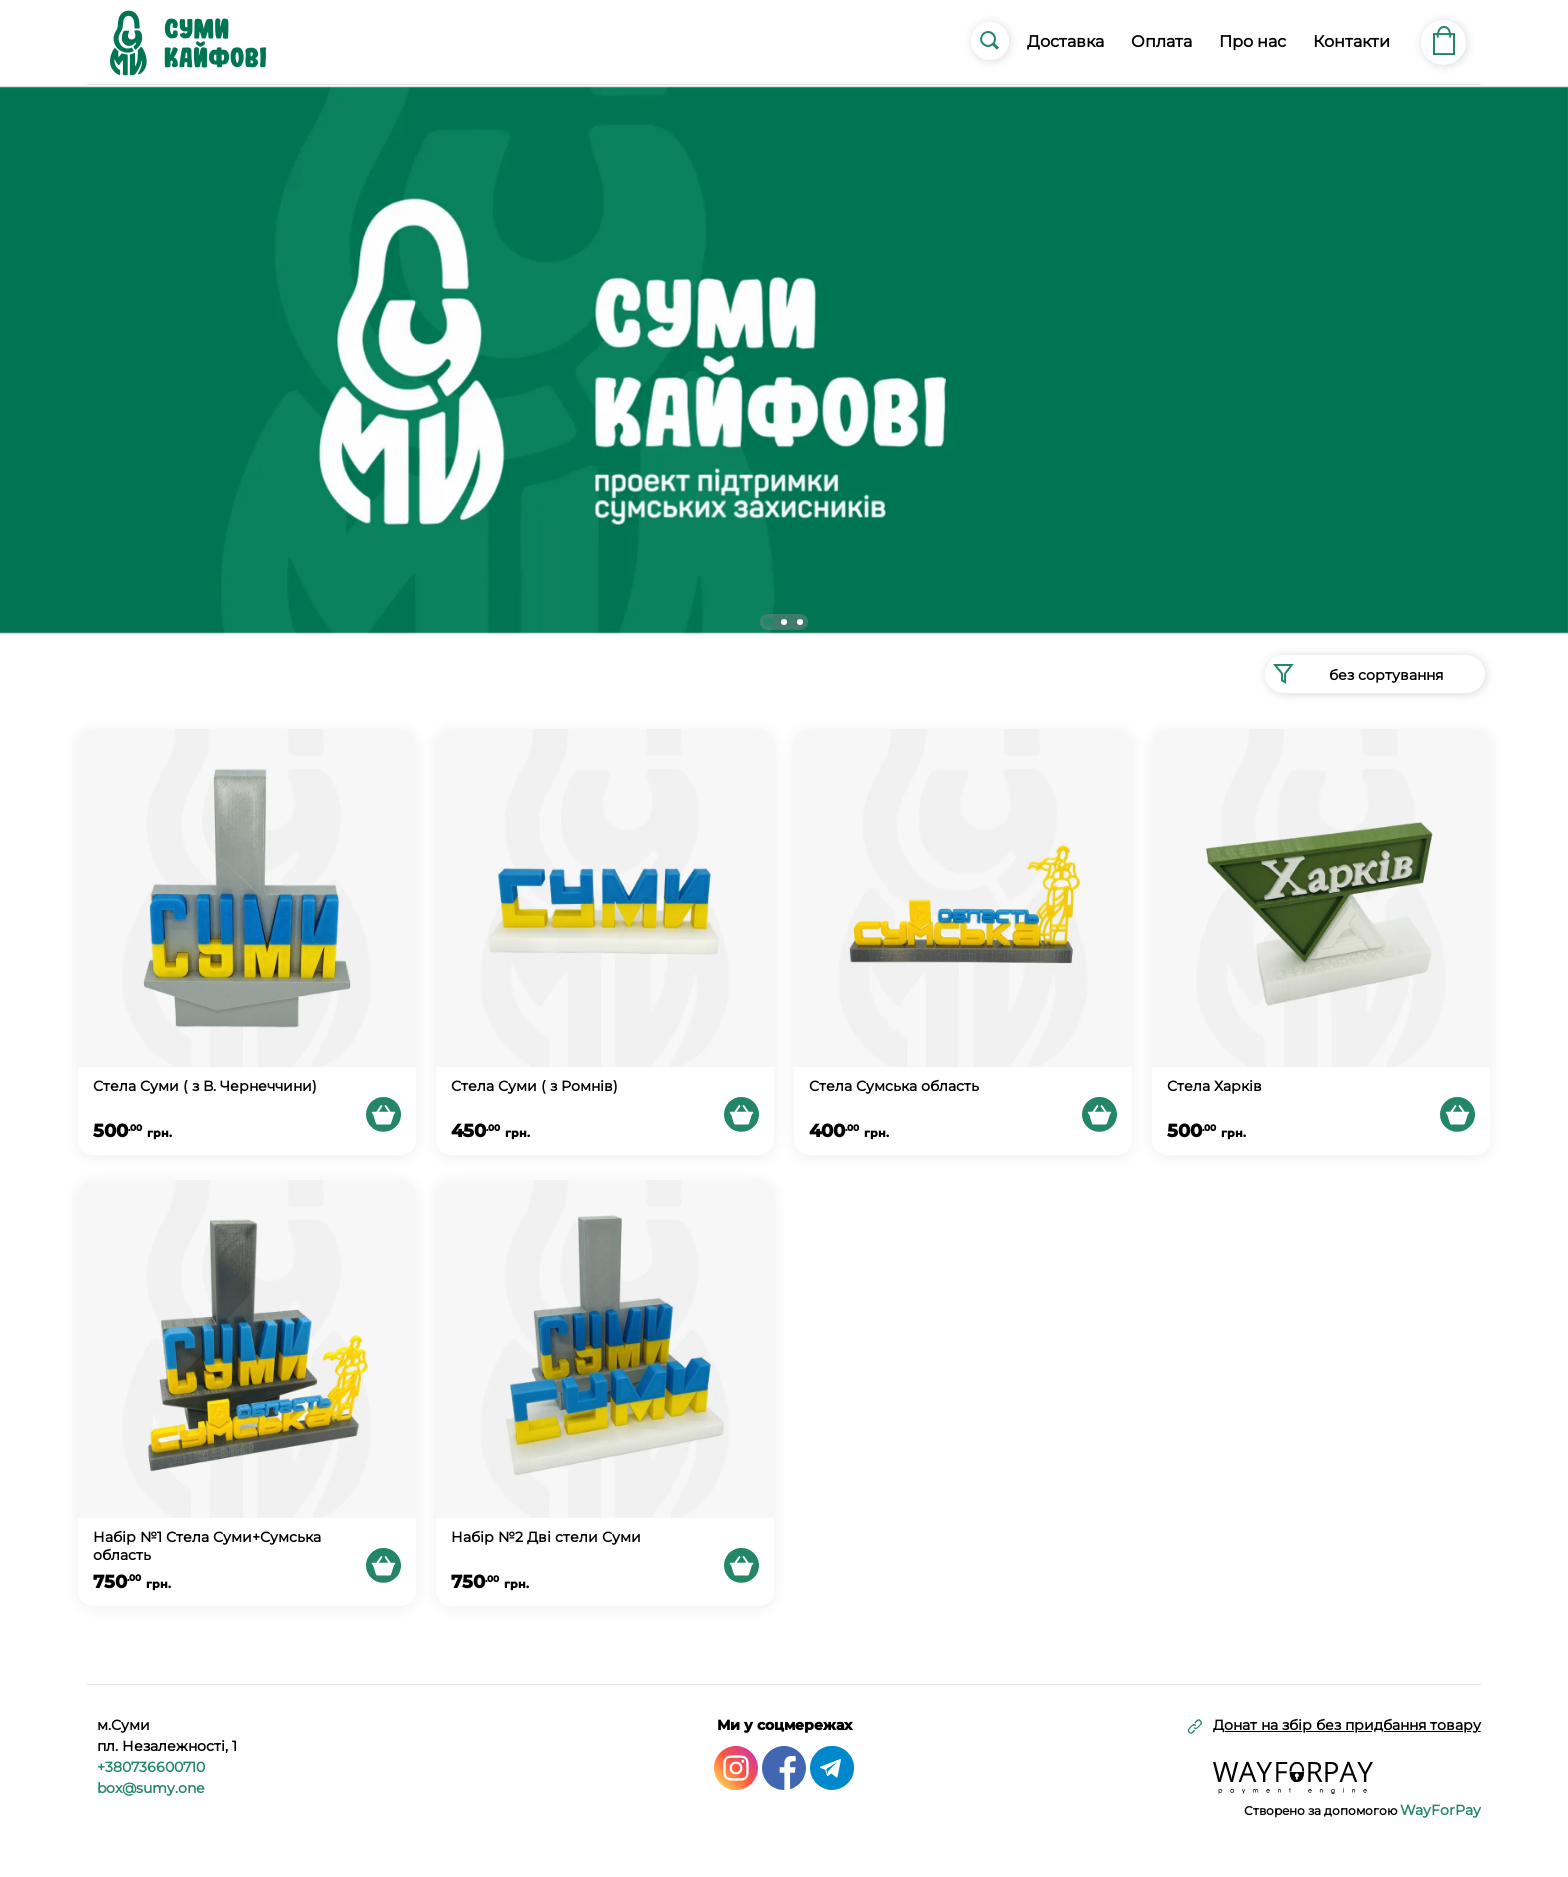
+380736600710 (151, 1767)
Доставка (1065, 41)
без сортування (1354, 674)
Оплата (1161, 41)
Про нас (1252, 41)
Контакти (1351, 41)
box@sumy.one (150, 1788)
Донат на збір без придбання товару (1347, 1725)
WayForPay (1440, 1810)
